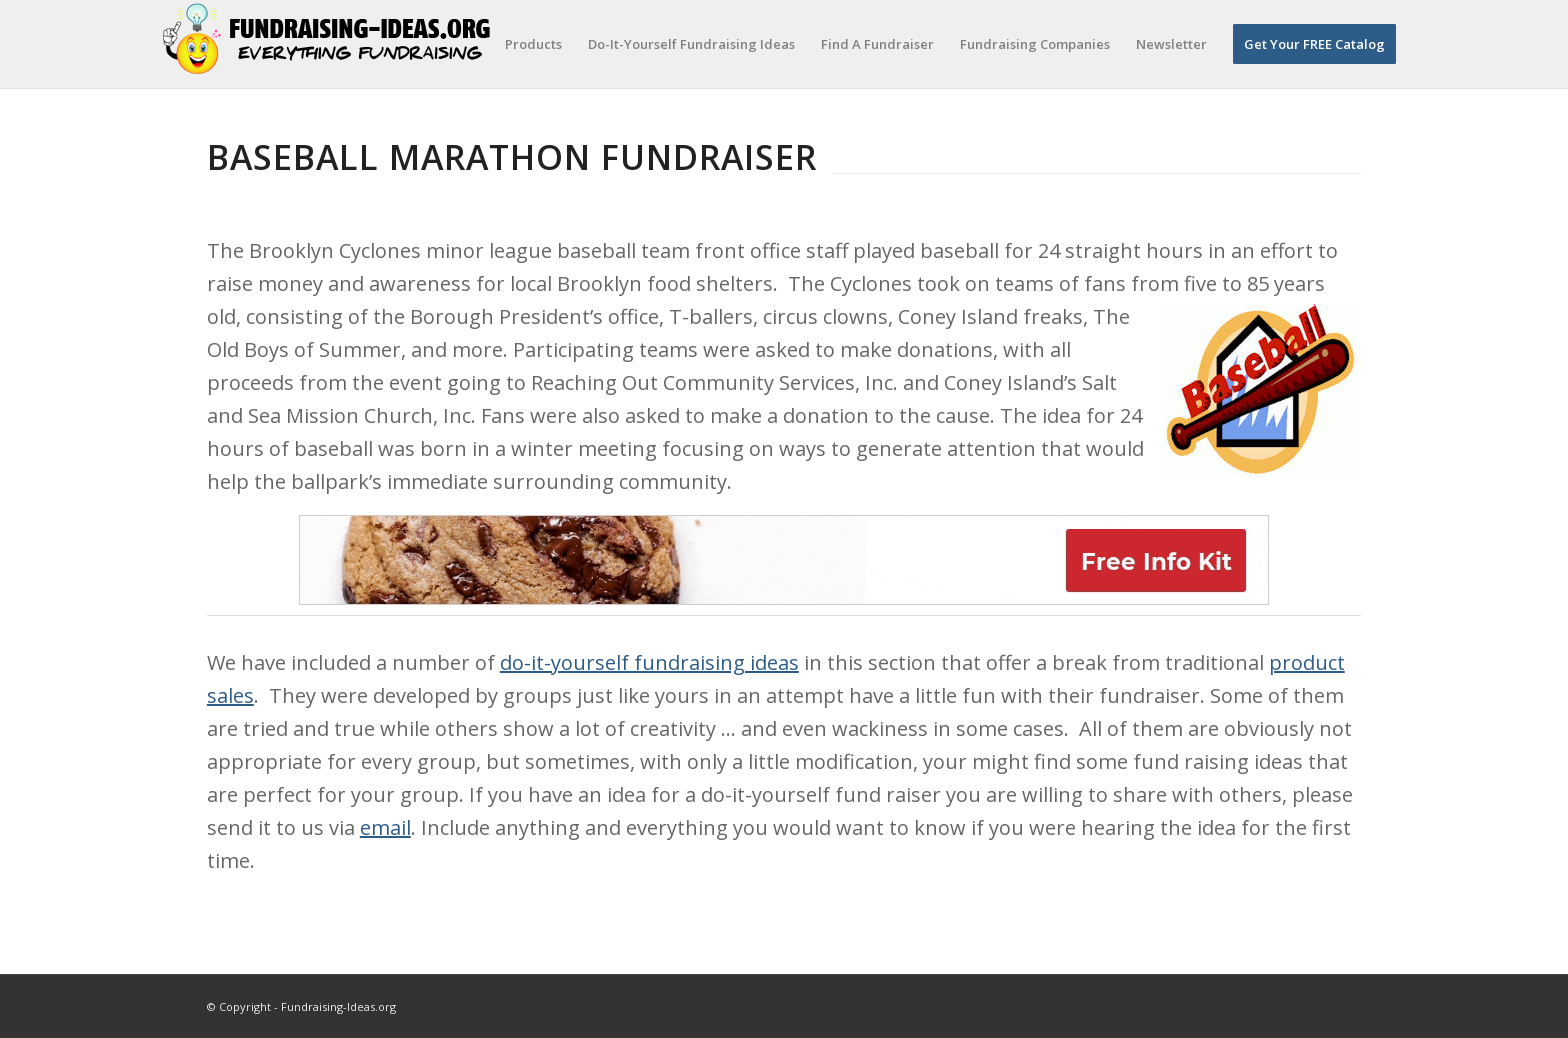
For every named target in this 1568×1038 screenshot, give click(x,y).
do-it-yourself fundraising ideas (649, 662)
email (385, 827)
